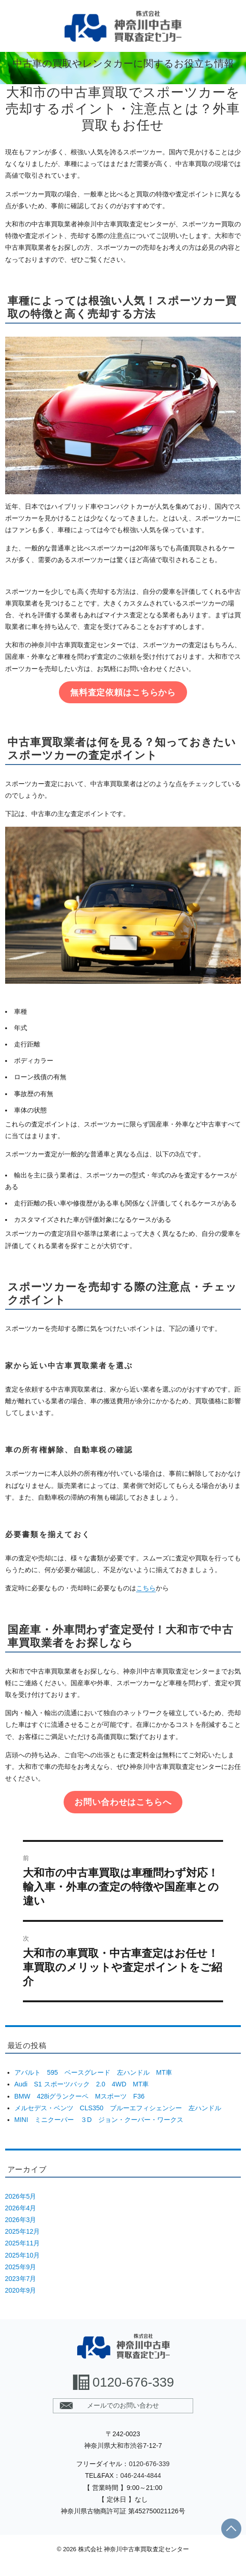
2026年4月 (20, 2208)
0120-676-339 (133, 2382)
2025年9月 (20, 2267)
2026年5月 (20, 2196)
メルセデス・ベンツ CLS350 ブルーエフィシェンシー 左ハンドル (118, 2108)
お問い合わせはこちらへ (122, 1802)
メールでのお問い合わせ (123, 2405)
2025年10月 (22, 2255)
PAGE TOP (231, 2528)
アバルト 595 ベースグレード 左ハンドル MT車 (93, 2072)
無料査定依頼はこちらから (123, 692)
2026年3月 (20, 2219)
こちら (146, 1588)
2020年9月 (20, 2290)
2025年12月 (22, 2231)
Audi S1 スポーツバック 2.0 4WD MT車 (81, 2084)
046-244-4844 (140, 2475)
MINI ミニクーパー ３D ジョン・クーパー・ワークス (99, 2119)
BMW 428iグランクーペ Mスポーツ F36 (79, 2096)
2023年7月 (20, 2278)
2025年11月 (22, 2243)
